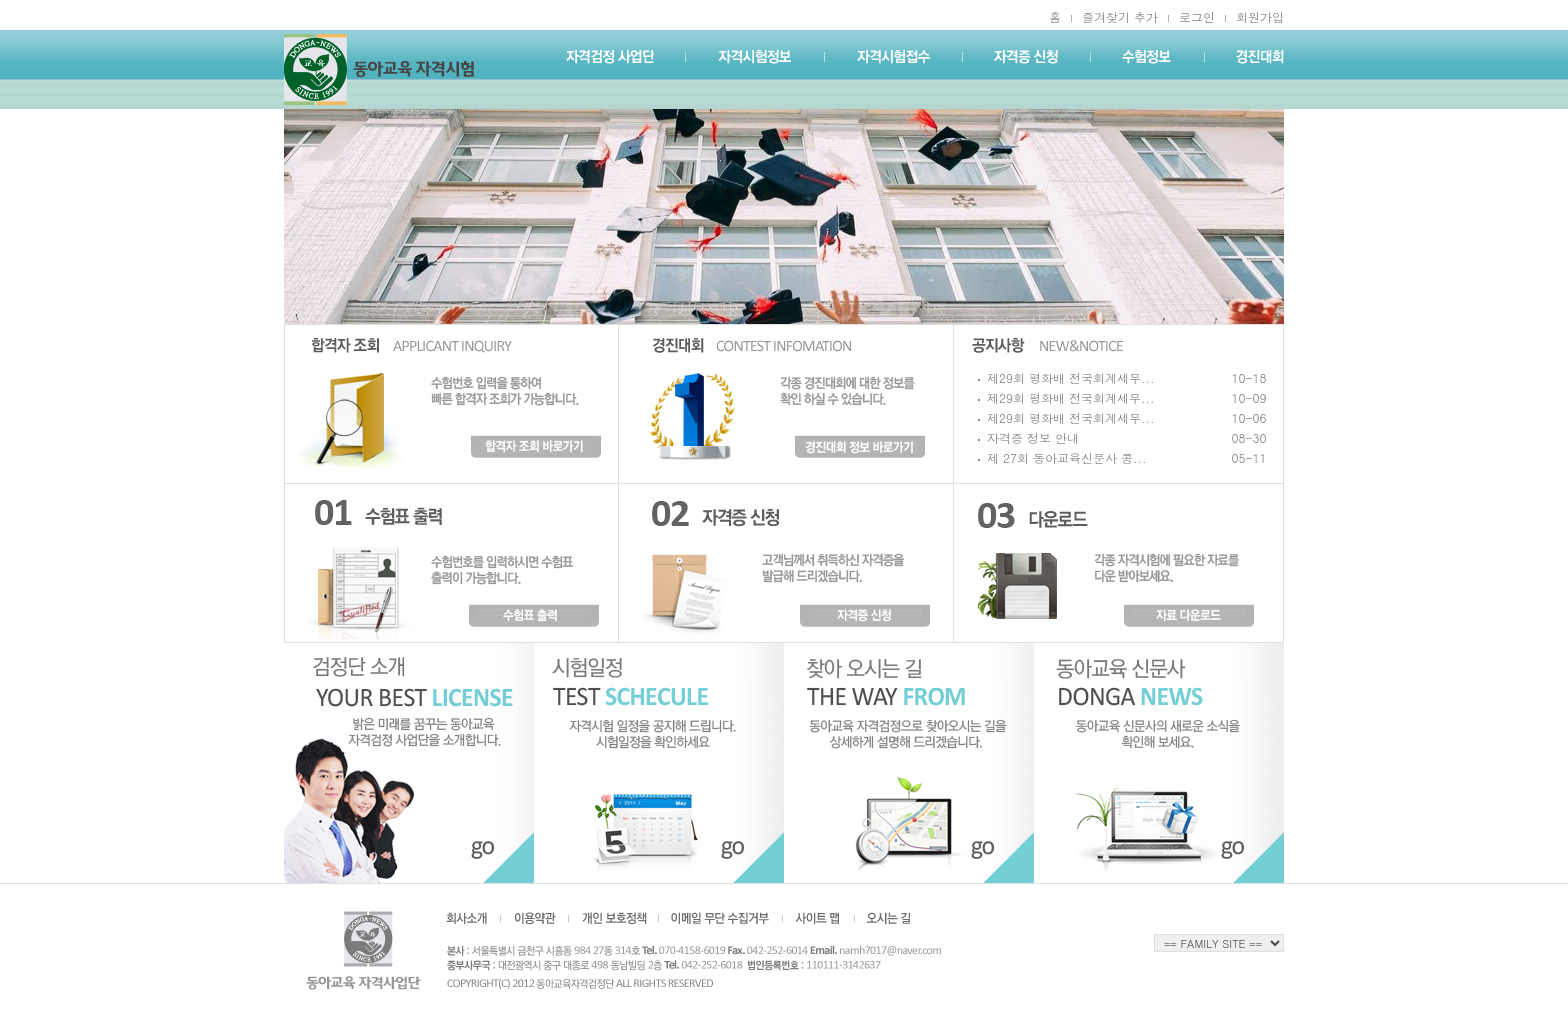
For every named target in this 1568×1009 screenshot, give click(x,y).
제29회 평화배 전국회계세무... (1071, 377)
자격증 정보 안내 (1033, 437)
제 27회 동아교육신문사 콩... (1067, 457)
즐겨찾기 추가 (1120, 16)
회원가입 (1260, 16)
